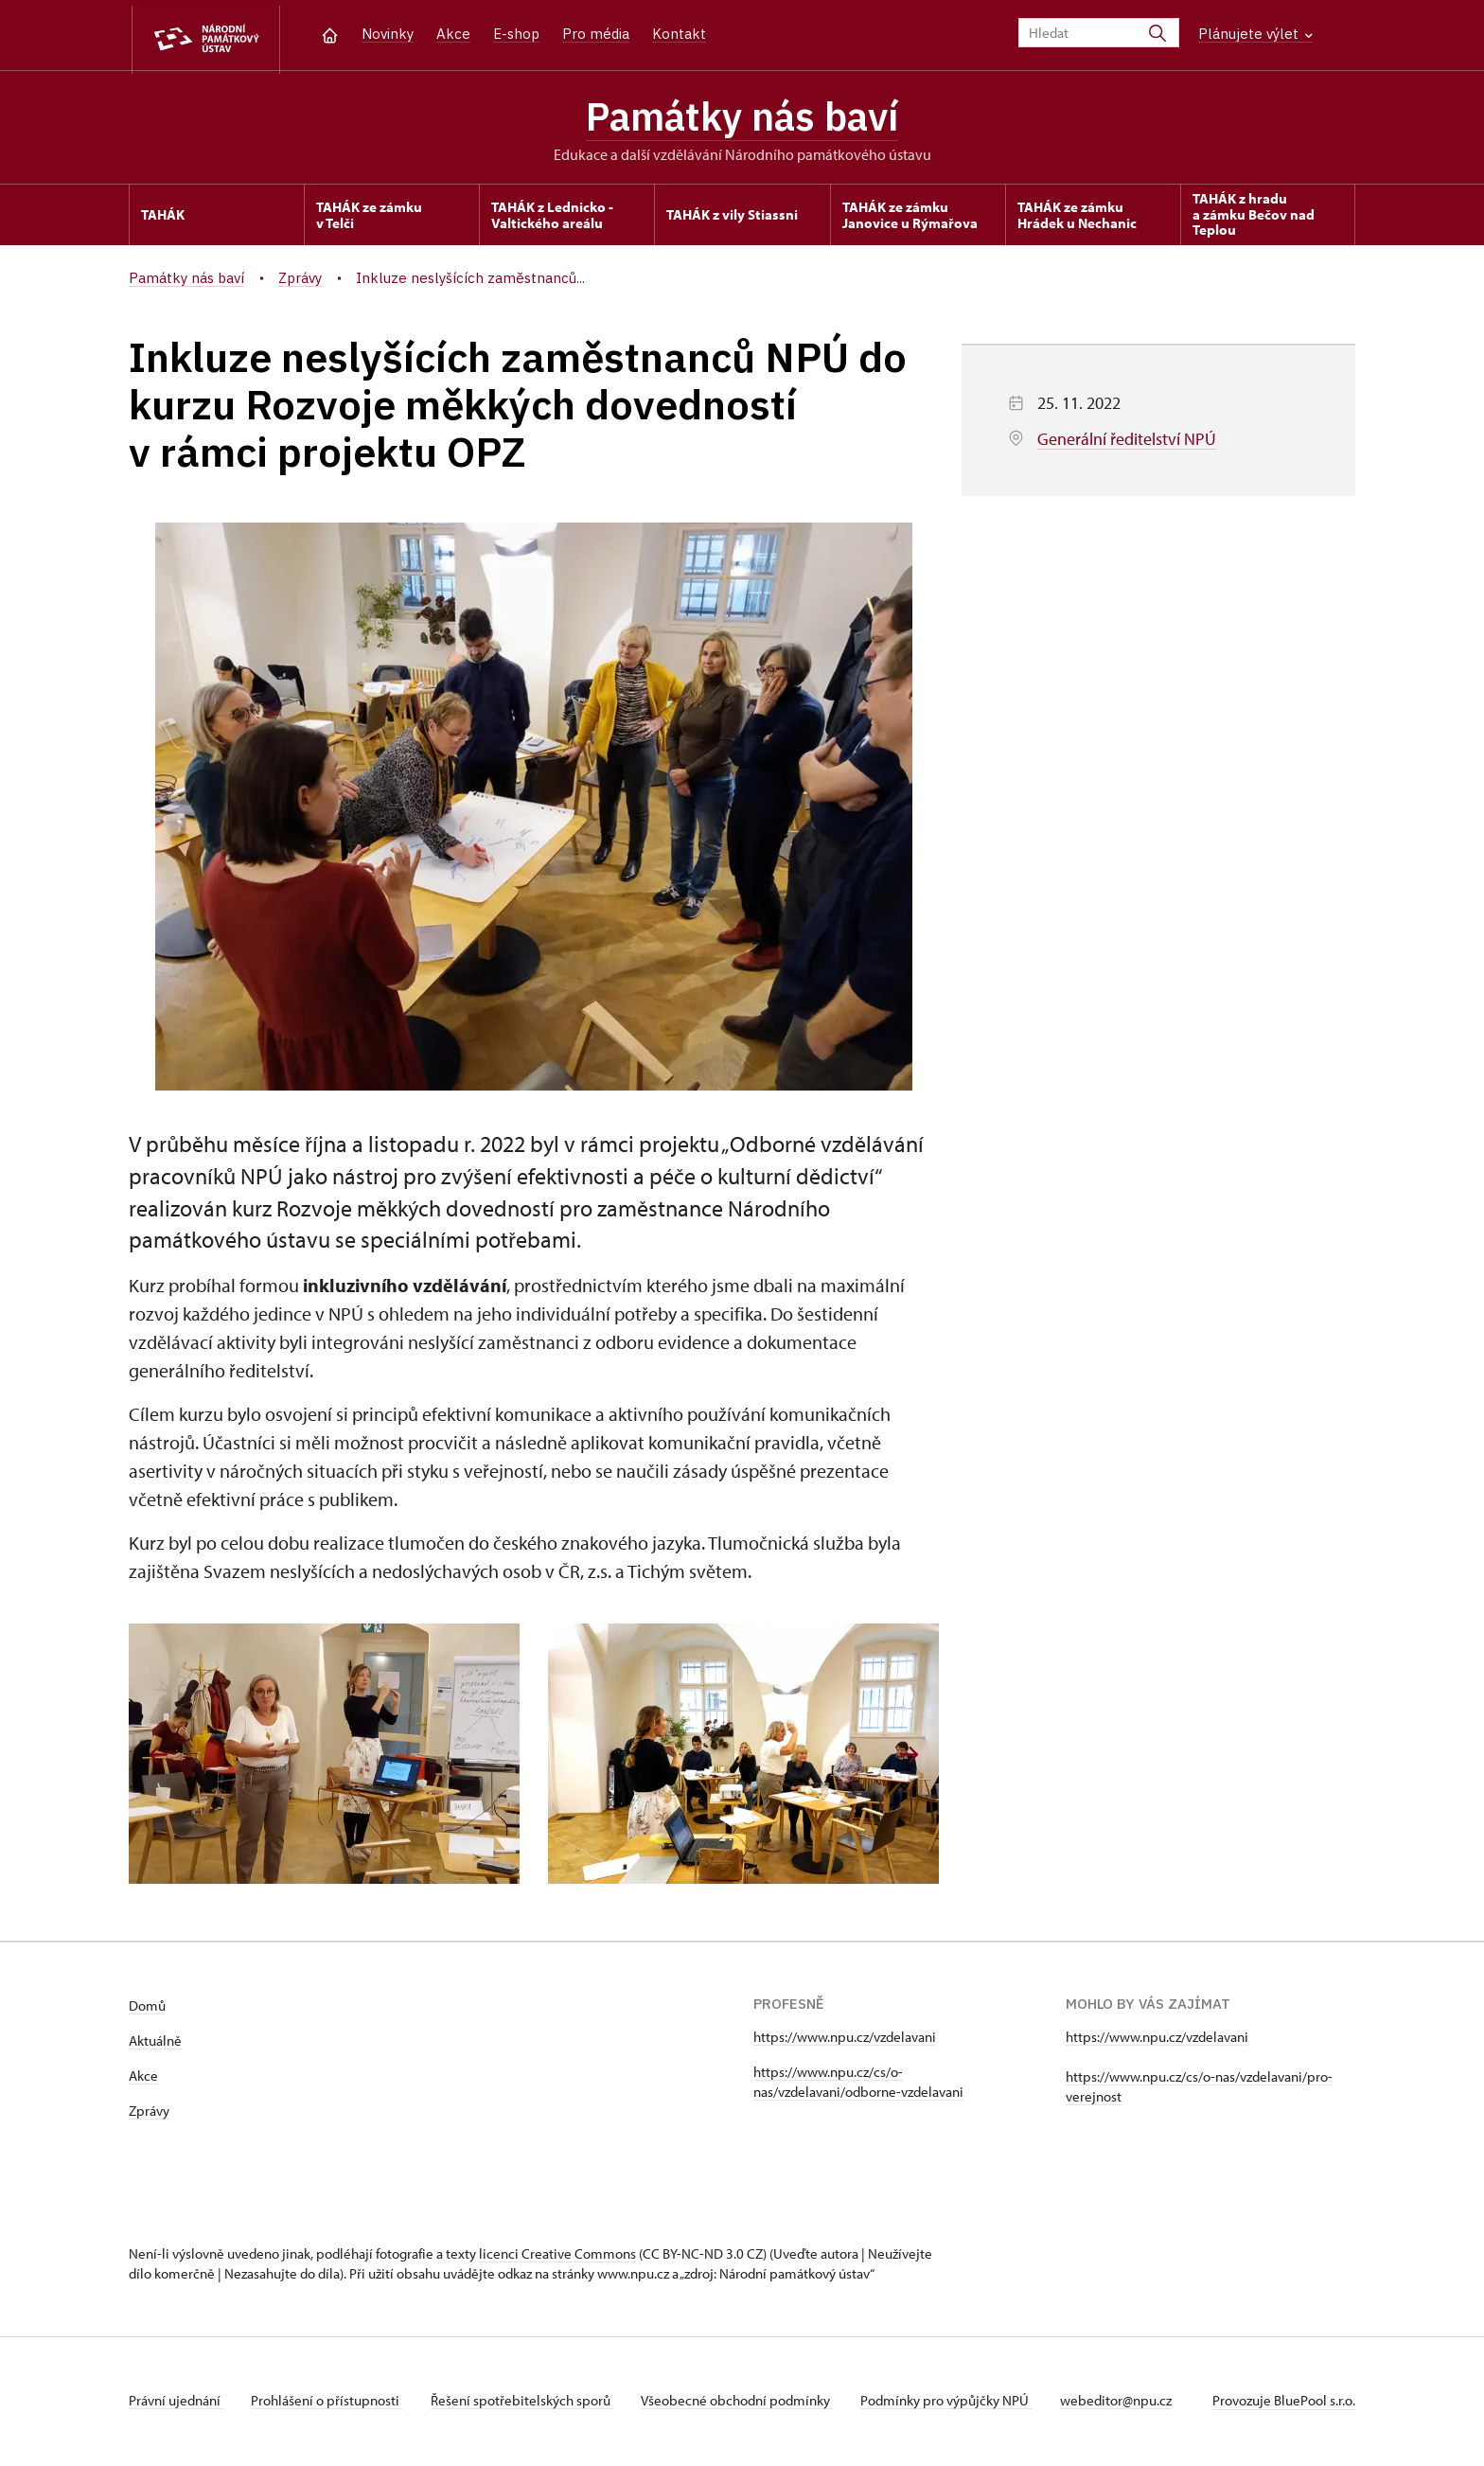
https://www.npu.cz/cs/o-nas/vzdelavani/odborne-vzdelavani (858, 2084)
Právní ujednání (176, 2403)
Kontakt (679, 34)
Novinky (388, 34)
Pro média (595, 34)
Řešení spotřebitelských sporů (526, 2403)
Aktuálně (155, 2043)
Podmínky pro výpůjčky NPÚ (956, 2403)
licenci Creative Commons (557, 2256)
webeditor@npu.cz (1128, 2403)
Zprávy (149, 2113)
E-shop (516, 34)
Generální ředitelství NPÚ (1126, 441)
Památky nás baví (742, 118)
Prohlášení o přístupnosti (329, 2403)
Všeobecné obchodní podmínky (744, 2403)
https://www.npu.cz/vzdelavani (844, 2040)
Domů (147, 2008)
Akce (453, 34)
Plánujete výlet (1255, 34)
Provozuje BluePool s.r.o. (1283, 2403)
